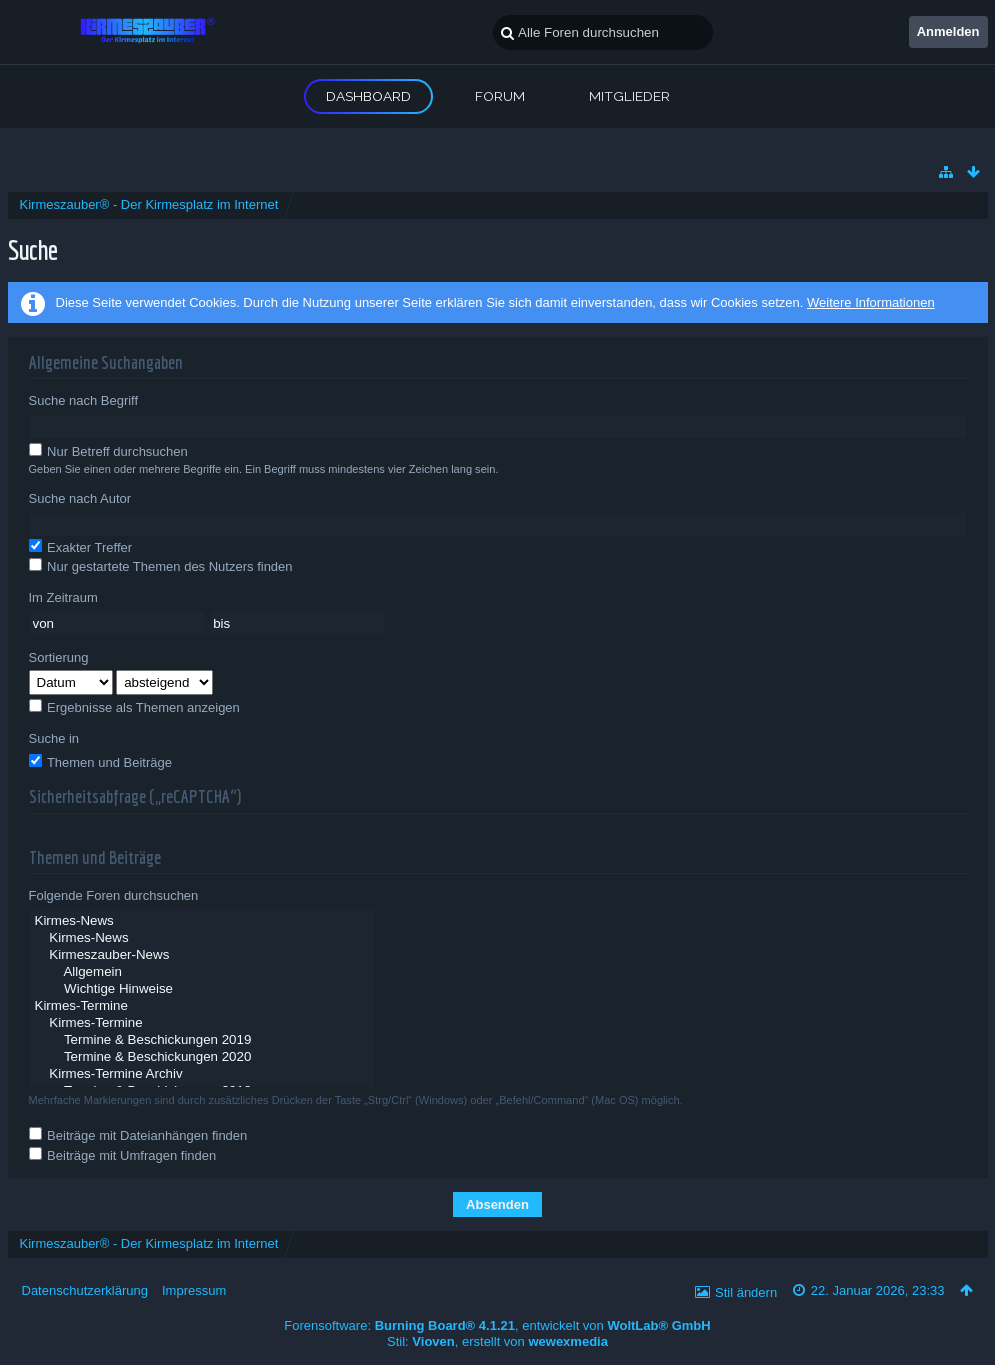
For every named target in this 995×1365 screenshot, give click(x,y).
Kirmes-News (202, 921)
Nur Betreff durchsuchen (108, 451)
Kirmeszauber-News (202, 955)
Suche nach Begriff (84, 400)
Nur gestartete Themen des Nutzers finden (161, 566)
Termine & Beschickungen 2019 (202, 1040)
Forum (500, 96)
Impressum (194, 1290)
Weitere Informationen (871, 302)
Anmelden (948, 31)
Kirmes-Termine (202, 1006)
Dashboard (368, 96)
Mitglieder (629, 96)
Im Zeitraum (63, 597)
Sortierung (59, 657)
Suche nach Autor (80, 498)
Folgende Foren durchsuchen (114, 895)
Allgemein (202, 972)
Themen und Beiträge (100, 762)
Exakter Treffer (81, 547)
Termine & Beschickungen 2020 (202, 1057)
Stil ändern (746, 1292)
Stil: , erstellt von (497, 1341)
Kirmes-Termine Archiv (202, 1074)
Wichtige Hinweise (202, 989)
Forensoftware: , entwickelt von (497, 1325)
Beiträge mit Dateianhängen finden (138, 1135)
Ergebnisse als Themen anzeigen (134, 707)
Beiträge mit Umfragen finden (123, 1155)
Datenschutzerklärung (85, 1290)
